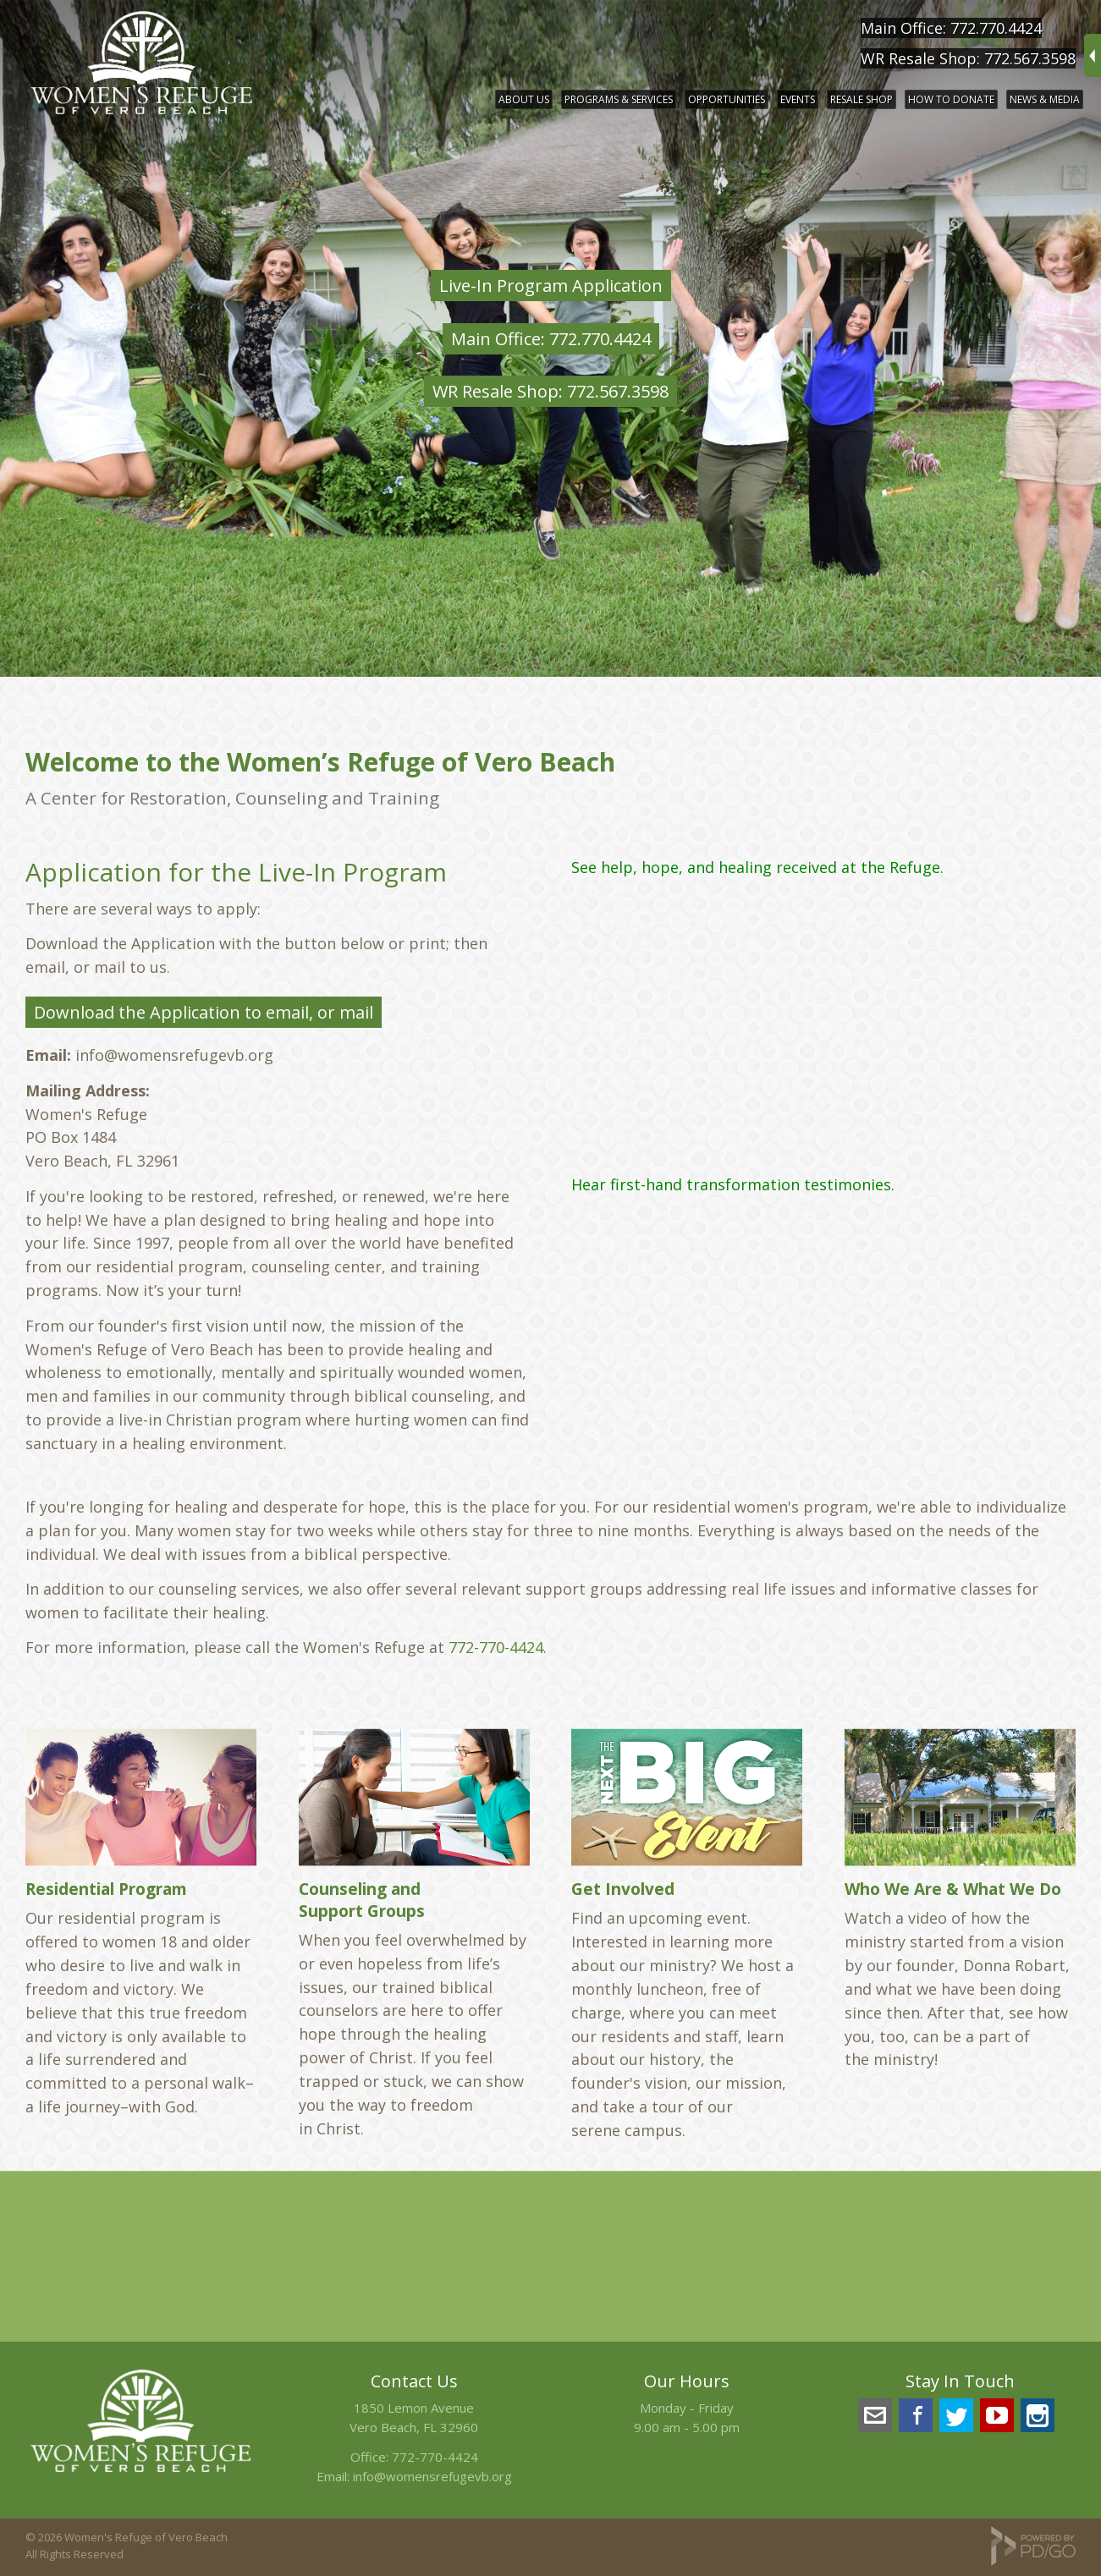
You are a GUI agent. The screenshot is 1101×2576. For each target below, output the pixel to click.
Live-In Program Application (551, 285)
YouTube (997, 2415)
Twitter (956, 2415)
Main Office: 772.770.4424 (951, 28)
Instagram (1037, 2415)
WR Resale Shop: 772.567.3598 (968, 58)
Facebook (916, 2415)
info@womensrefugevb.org (432, 2476)
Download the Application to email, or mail (203, 1012)
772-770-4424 (496, 1647)
